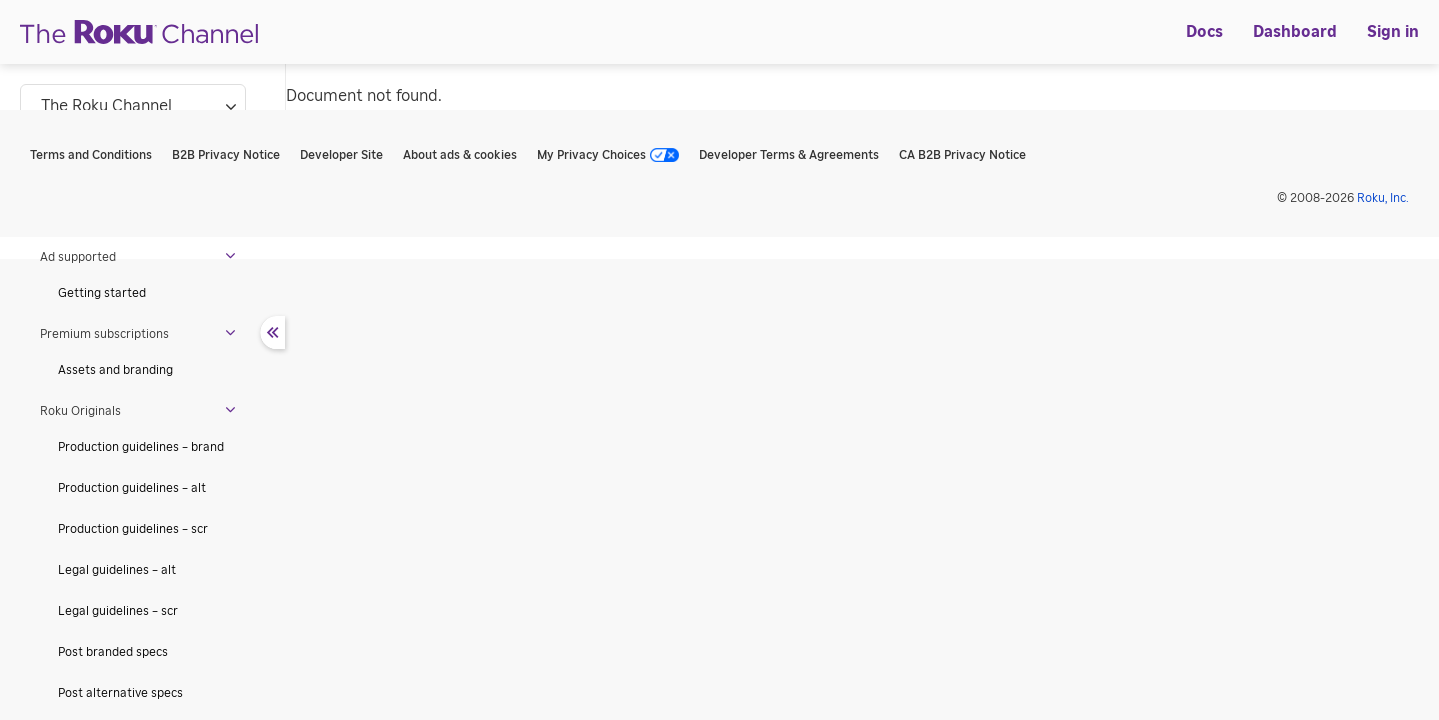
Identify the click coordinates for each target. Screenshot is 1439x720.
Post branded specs (113, 652)
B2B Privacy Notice (226, 155)
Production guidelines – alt (132, 488)
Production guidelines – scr (133, 529)
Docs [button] (1204, 32)
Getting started (102, 293)
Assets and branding (115, 370)
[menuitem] (1204, 32)
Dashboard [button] (1295, 32)
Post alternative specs (120, 693)
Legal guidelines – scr (118, 611)
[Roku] (139, 32)
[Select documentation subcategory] (133, 106)
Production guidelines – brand (141, 447)
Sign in (1393, 32)
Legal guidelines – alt (117, 570)
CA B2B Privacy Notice (962, 155)
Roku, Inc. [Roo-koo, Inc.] (1383, 198)
